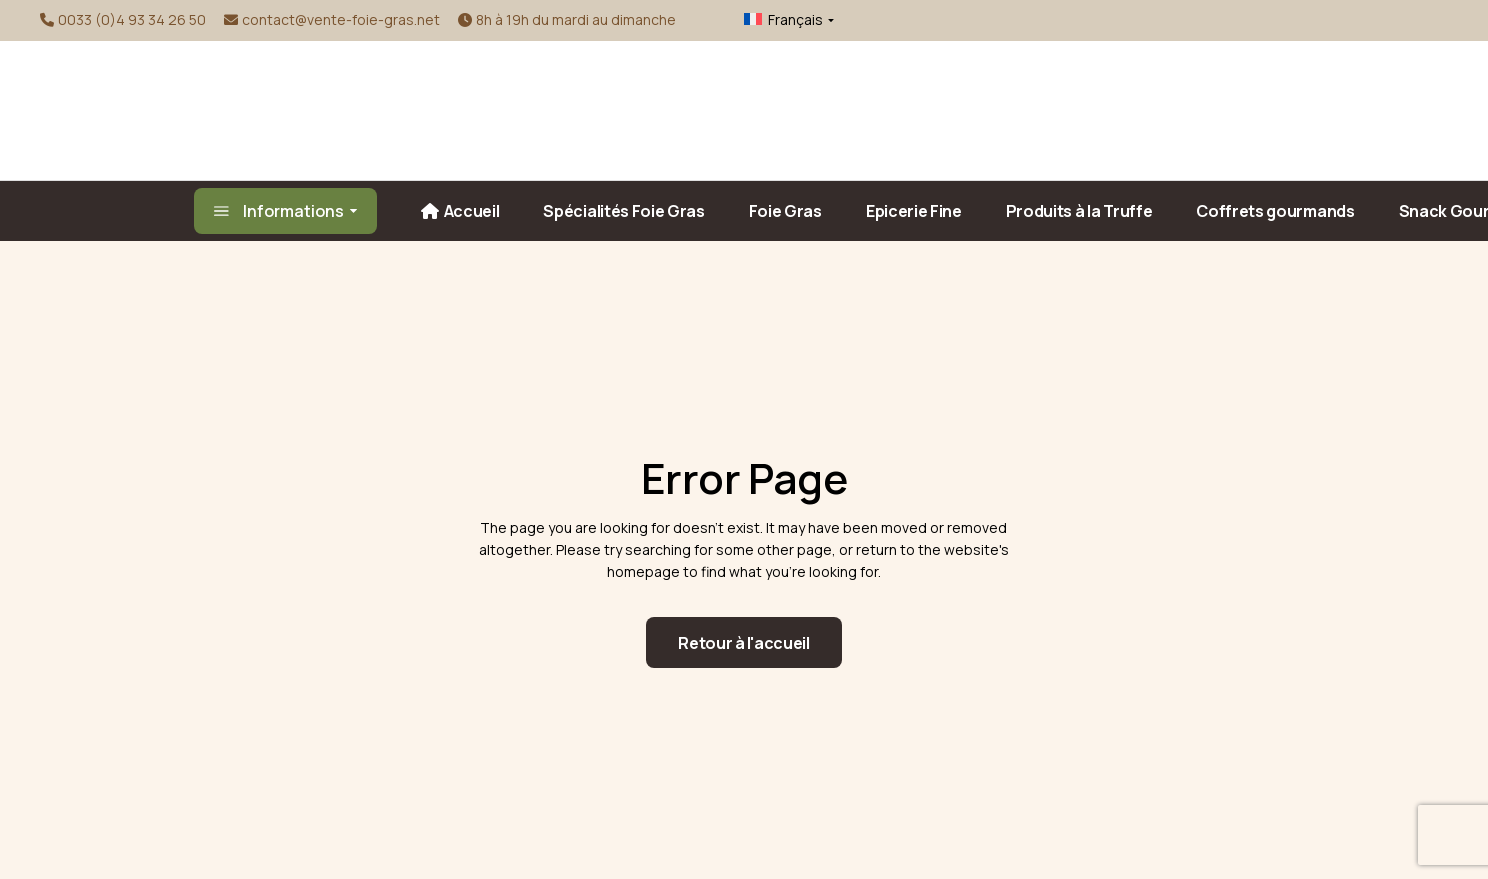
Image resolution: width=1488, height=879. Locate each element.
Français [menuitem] (795, 19)
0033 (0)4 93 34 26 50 (132, 19)
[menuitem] (773, 20)
